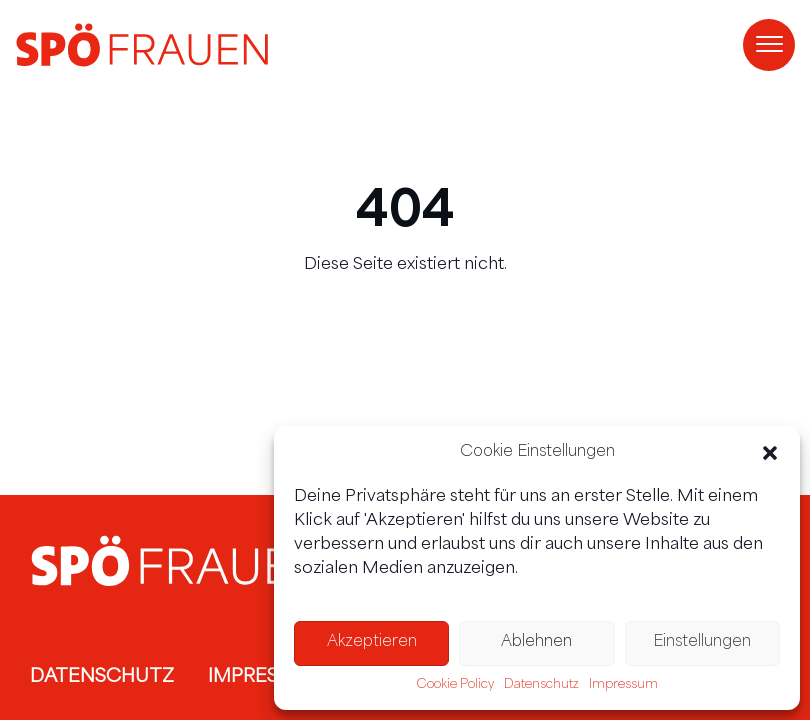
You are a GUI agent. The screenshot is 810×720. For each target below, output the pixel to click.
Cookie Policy (455, 685)
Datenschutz (541, 685)
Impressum (623, 685)
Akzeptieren (372, 642)
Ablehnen (536, 642)
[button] (770, 453)
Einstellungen (702, 642)
